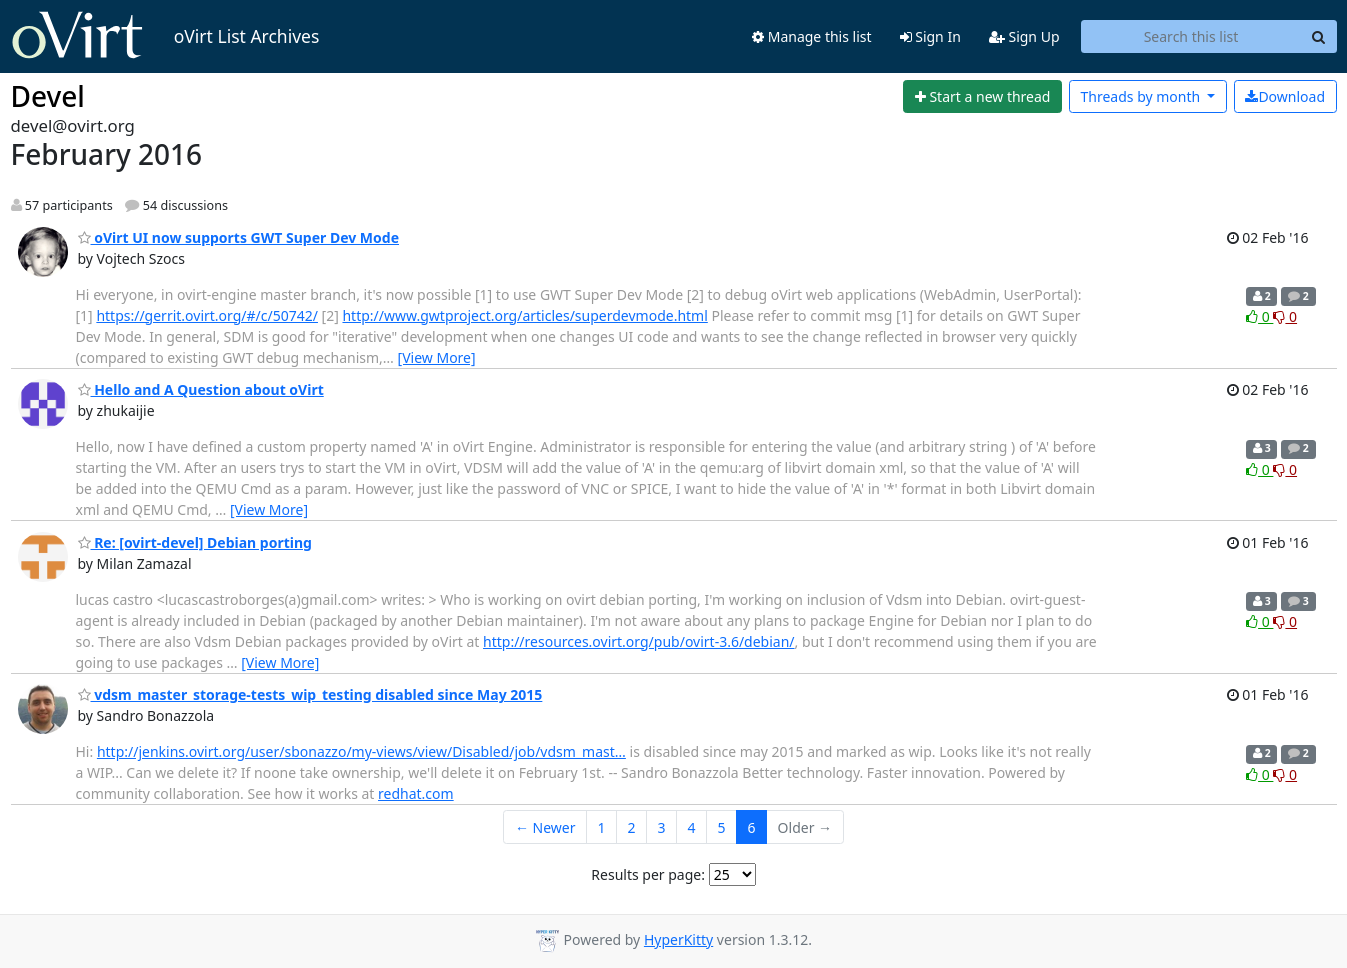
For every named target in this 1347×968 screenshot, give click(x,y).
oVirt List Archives (165, 36)
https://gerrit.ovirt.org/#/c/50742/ (207, 315)
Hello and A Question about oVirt (201, 389)
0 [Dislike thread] (1285, 316)
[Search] (1319, 37)
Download (1285, 96)
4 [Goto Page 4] (692, 827)
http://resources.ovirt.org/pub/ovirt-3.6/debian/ (639, 641)
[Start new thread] (982, 97)
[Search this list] (1191, 37)
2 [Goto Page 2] (632, 827)
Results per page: (648, 874)
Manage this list (812, 36)
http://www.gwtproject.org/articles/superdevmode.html (524, 315)
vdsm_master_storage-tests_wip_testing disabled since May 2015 (310, 694)
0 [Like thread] (1259, 316)
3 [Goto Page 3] (662, 827)
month (1141, 96)
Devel (48, 96)
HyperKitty (678, 939)
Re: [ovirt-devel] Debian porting (195, 542)
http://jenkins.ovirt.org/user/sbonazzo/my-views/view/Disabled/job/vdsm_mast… (361, 751)
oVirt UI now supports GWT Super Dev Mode (239, 237)
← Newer (545, 827)
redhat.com (416, 793)
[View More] (437, 357)
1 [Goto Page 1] (602, 827)
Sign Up (1024, 36)
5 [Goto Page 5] (722, 827)
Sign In (930, 36)
